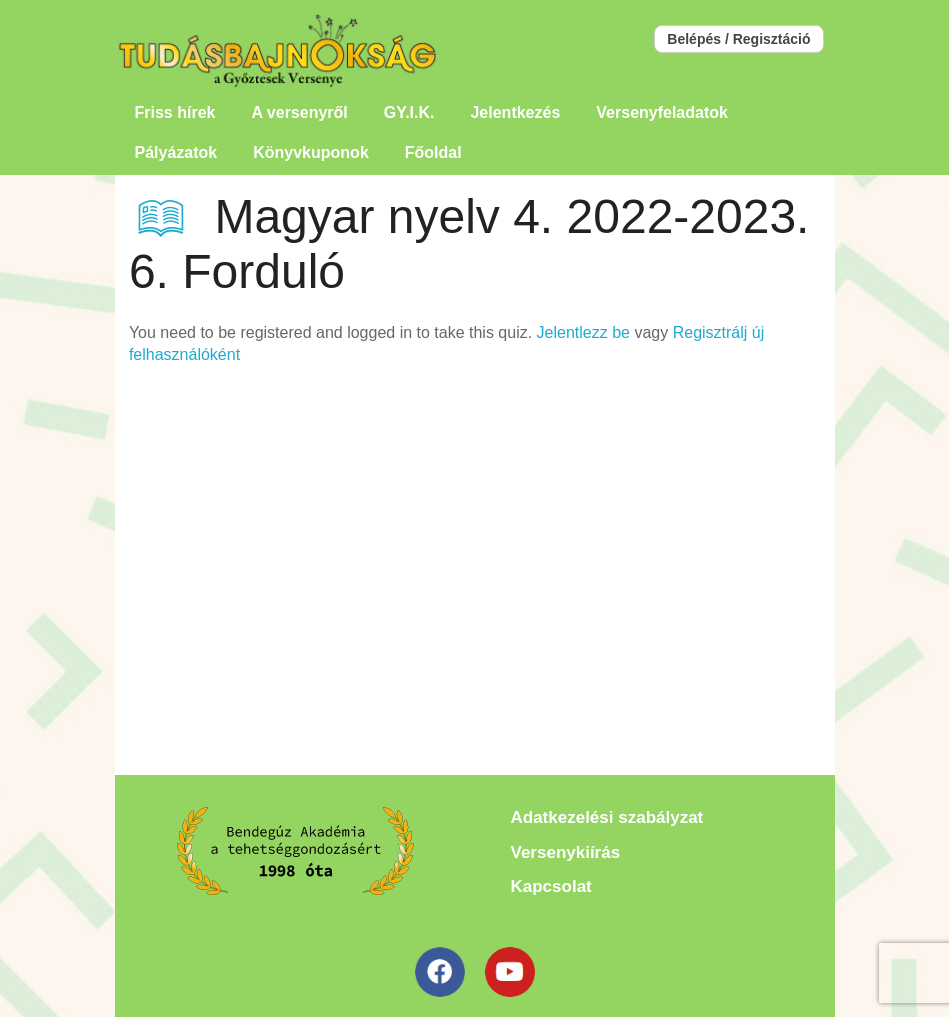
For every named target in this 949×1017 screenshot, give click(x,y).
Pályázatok (176, 152)
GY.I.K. (409, 112)
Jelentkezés (515, 112)
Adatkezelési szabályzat (607, 817)
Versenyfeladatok (662, 112)
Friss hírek (175, 112)
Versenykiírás (566, 852)
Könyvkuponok (311, 152)
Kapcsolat (551, 886)
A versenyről (299, 112)
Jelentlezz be (583, 332)
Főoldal (433, 152)
